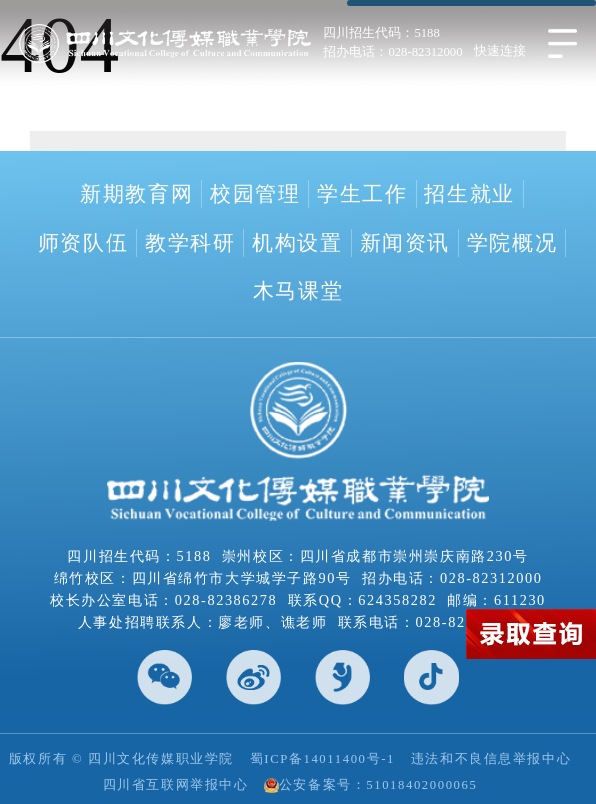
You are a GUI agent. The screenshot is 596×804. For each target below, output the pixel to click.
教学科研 (190, 243)
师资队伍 (83, 243)
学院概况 (512, 243)
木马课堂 (298, 291)
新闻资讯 (405, 243)
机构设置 (297, 243)
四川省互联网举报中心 (176, 785)
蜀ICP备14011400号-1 (322, 759)
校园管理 (255, 194)
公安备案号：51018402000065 (370, 786)
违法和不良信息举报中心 (491, 759)
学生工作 (362, 194)
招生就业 (469, 194)
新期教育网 (136, 194)
